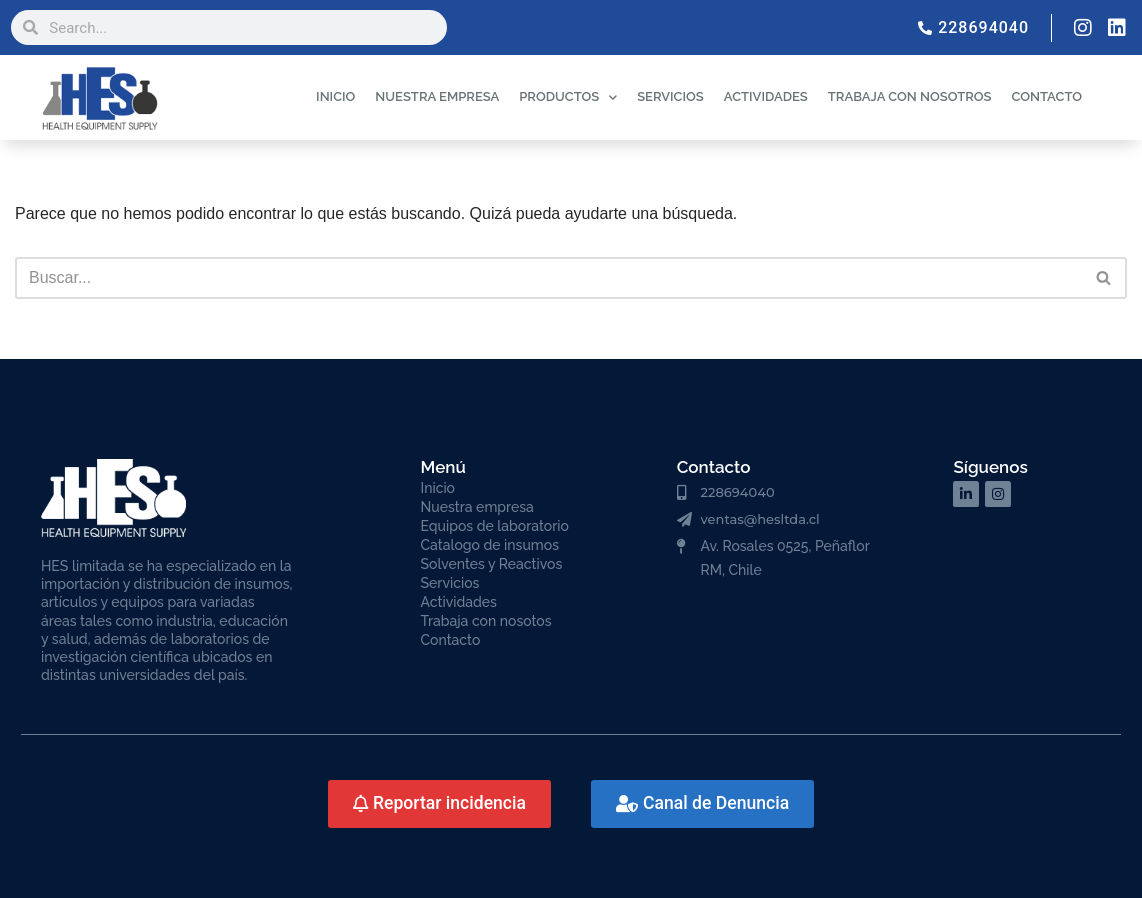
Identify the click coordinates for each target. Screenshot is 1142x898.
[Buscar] (548, 278)
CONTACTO (1046, 96)
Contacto (451, 640)
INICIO (335, 96)
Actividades (459, 602)
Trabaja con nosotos (486, 621)
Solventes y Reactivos (492, 564)
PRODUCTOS (568, 97)
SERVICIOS (670, 96)
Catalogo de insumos (490, 545)
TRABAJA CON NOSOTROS (910, 96)
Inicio (438, 488)
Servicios (450, 583)
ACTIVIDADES (766, 96)
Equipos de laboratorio (495, 526)
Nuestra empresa (477, 507)
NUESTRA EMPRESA (437, 96)
